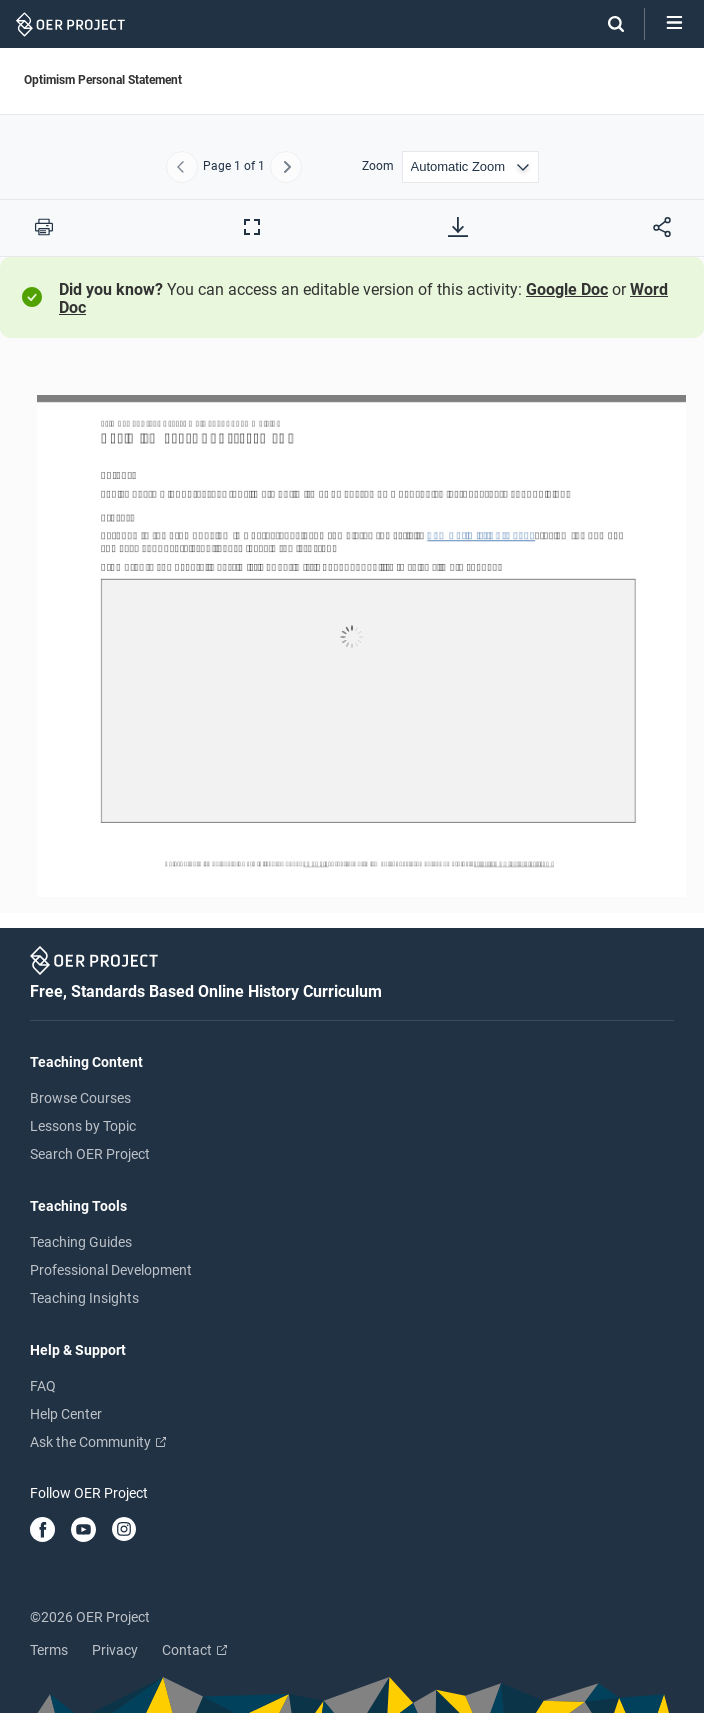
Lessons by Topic (83, 1126)
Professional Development (111, 1270)
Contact (194, 1650)
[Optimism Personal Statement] (352, 639)
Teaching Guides (81, 1242)
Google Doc (567, 289)
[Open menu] (674, 24)
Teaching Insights (84, 1298)
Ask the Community (98, 1442)
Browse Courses (80, 1098)
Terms (49, 1650)
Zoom (378, 166)
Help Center (66, 1414)
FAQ (43, 1386)
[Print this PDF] (44, 227)
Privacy (115, 1650)
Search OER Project (90, 1154)
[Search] (606, 24)
